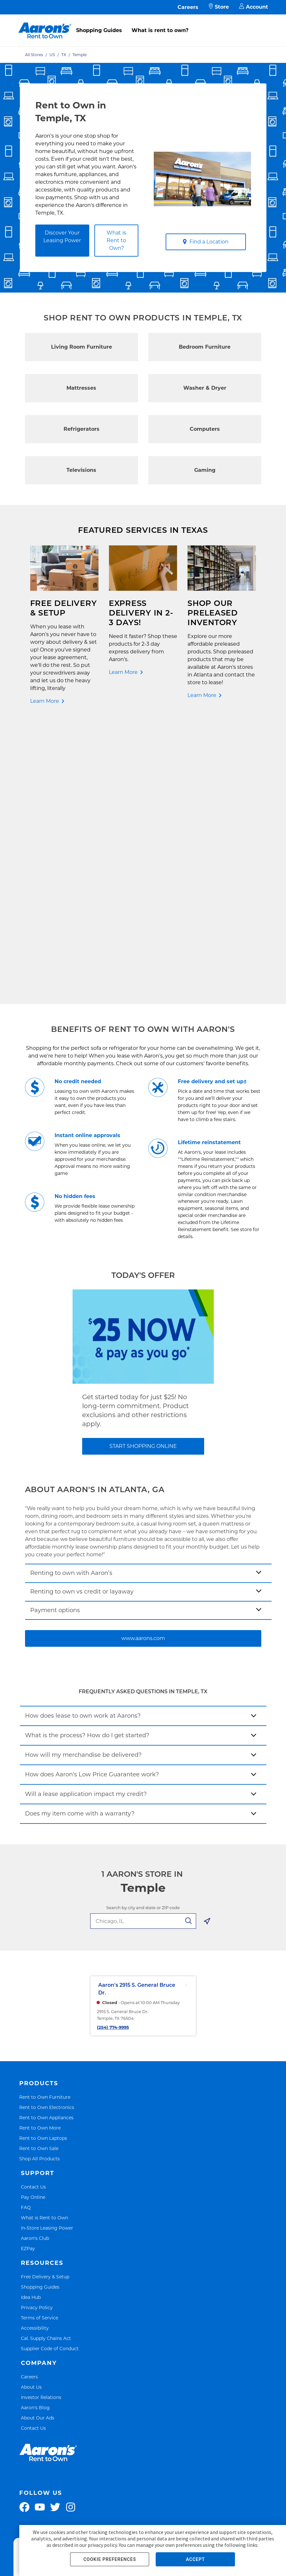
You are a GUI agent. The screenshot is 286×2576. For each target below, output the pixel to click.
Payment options (55, 1331)
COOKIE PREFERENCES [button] (109, 2559)
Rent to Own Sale (38, 1870)
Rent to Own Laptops (43, 1860)
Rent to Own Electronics (46, 1829)
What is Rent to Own (44, 1939)
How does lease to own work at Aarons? (83, 1437)
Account (253, 7)
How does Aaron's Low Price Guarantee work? (92, 1496)
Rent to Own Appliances (46, 1839)
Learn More (44, 701)
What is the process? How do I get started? (87, 1457)
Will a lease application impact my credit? (86, 1515)
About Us (31, 2108)
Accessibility (35, 2049)
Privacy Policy (37, 2029)
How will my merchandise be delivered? (83, 1476)
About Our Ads (37, 2139)
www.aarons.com (143, 1360)
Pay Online (33, 1919)
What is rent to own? (160, 30)
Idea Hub (31, 2019)
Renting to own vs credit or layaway (82, 1313)
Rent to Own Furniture (44, 1819)
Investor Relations (41, 2119)
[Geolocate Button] (207, 1644)
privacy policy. (103, 2545)
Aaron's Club (35, 1960)
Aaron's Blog (35, 2129)
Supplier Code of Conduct (50, 2070)
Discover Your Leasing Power (62, 236)
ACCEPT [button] (195, 2559)
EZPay (28, 1970)
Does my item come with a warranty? (79, 1535)
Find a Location (206, 242)
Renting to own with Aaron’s (71, 1294)
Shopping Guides (99, 30)
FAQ (26, 1929)
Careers (188, 7)
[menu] (143, 23)
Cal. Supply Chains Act (46, 2060)
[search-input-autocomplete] (135, 1643)
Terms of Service (39, 2039)
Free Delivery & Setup (45, 1998)
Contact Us (33, 1908)
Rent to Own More (40, 1850)
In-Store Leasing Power (47, 1949)
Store (219, 7)
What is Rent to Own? (116, 240)
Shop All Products (39, 1880)
